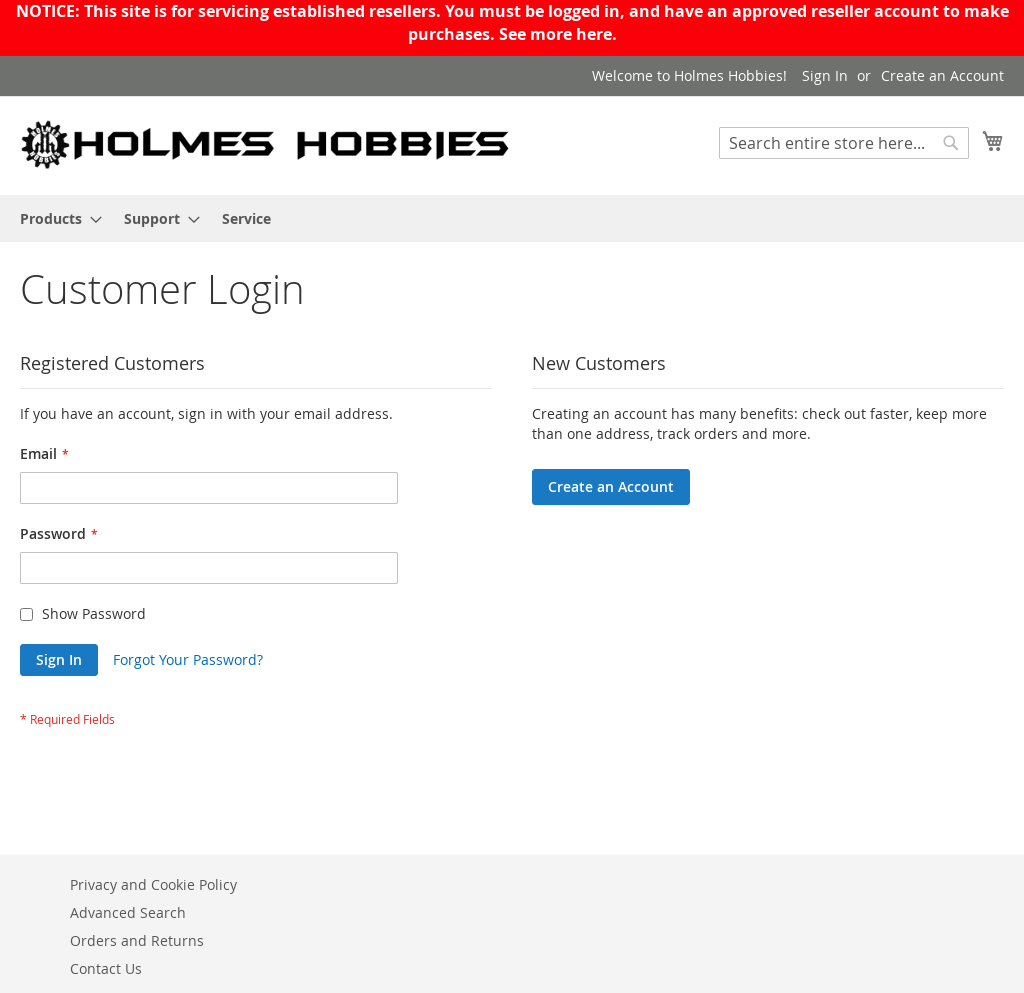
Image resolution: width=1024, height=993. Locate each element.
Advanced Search (128, 912)
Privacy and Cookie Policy (153, 884)
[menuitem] (55, 218)
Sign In (825, 75)
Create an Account (942, 75)
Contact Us (106, 968)
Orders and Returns (137, 940)
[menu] (512, 218)
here (594, 34)
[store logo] (266, 144)
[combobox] (844, 143)
